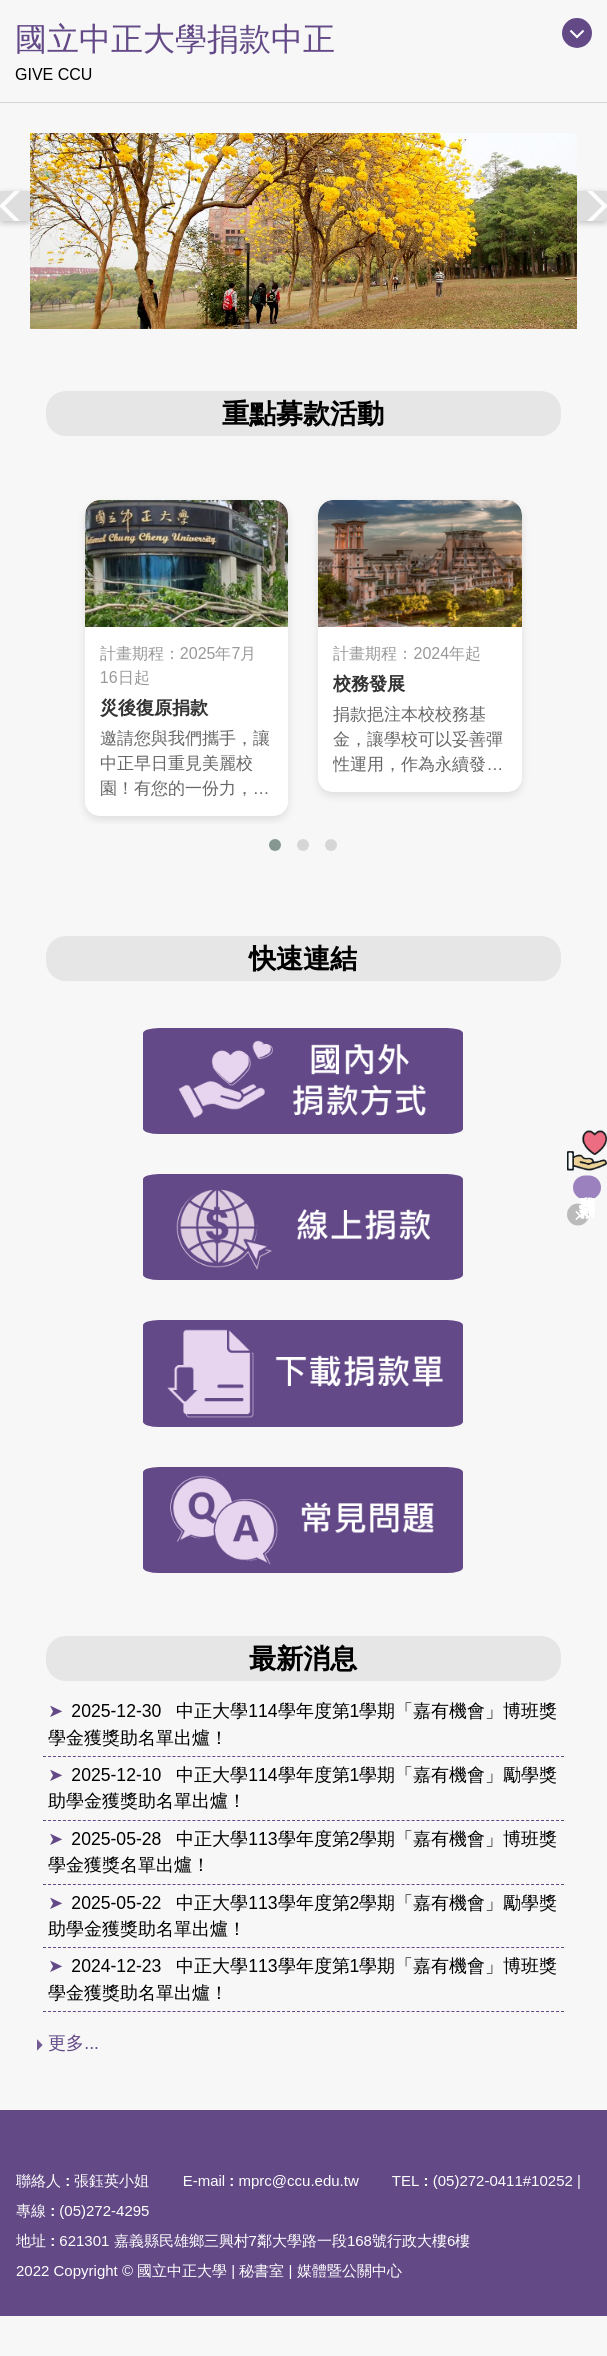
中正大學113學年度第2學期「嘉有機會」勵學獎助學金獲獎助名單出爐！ (302, 1916)
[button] (275, 845)
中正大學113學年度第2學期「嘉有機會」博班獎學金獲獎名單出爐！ (302, 1852)
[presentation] (15, 206)
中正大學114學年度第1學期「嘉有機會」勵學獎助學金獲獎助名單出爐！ (302, 1788)
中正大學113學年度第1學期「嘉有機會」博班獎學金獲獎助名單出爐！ (302, 1979)
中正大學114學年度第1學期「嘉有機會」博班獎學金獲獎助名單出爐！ (302, 1724)
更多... (73, 2043)
